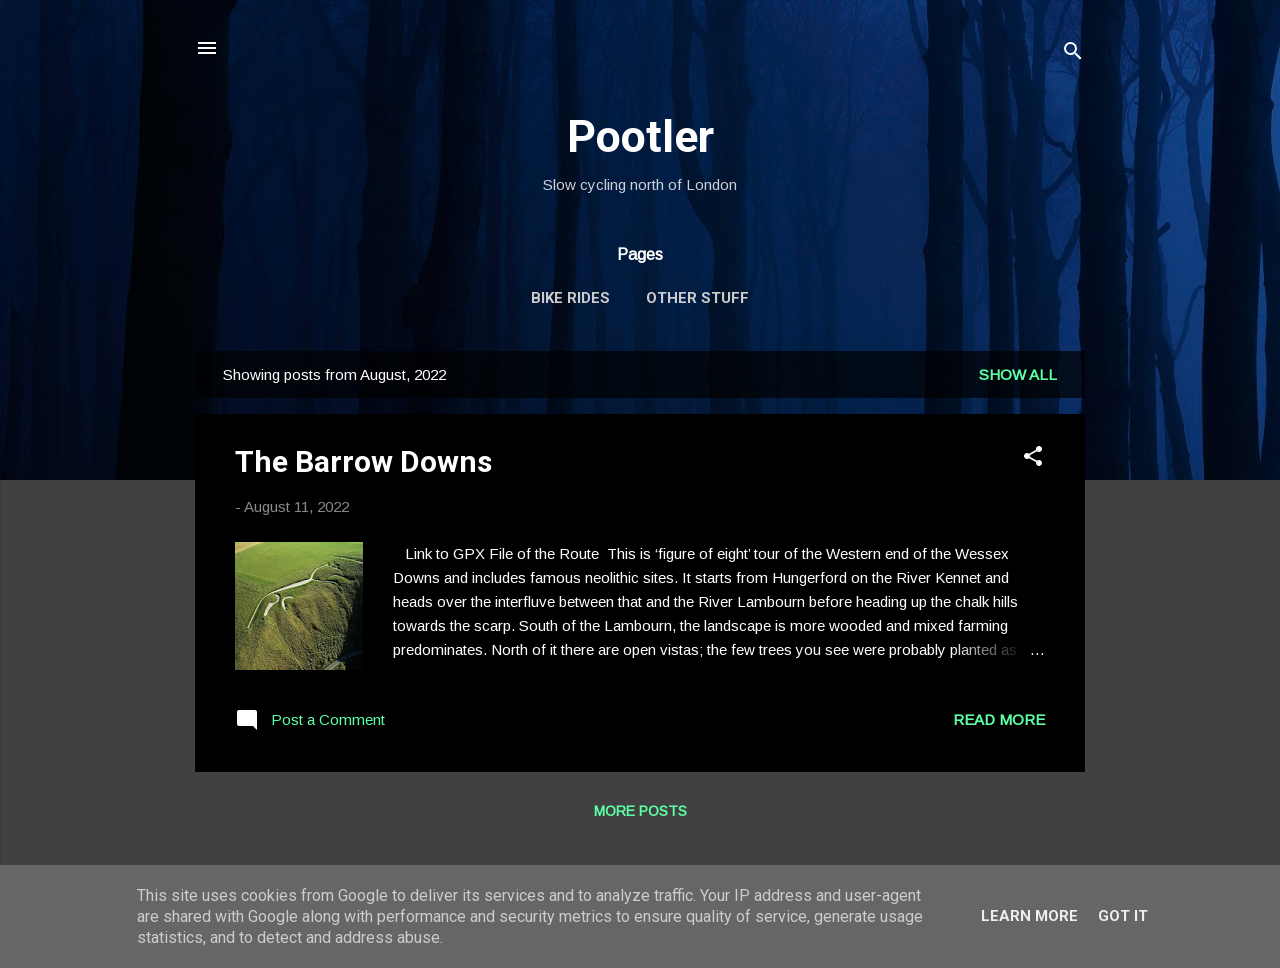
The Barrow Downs (363, 461)
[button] (1033, 459)
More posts (640, 811)
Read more (999, 719)
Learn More (1029, 916)
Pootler (640, 136)
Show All (1018, 374)
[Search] (1073, 54)
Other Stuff (697, 298)
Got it (1123, 916)
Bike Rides (570, 298)
